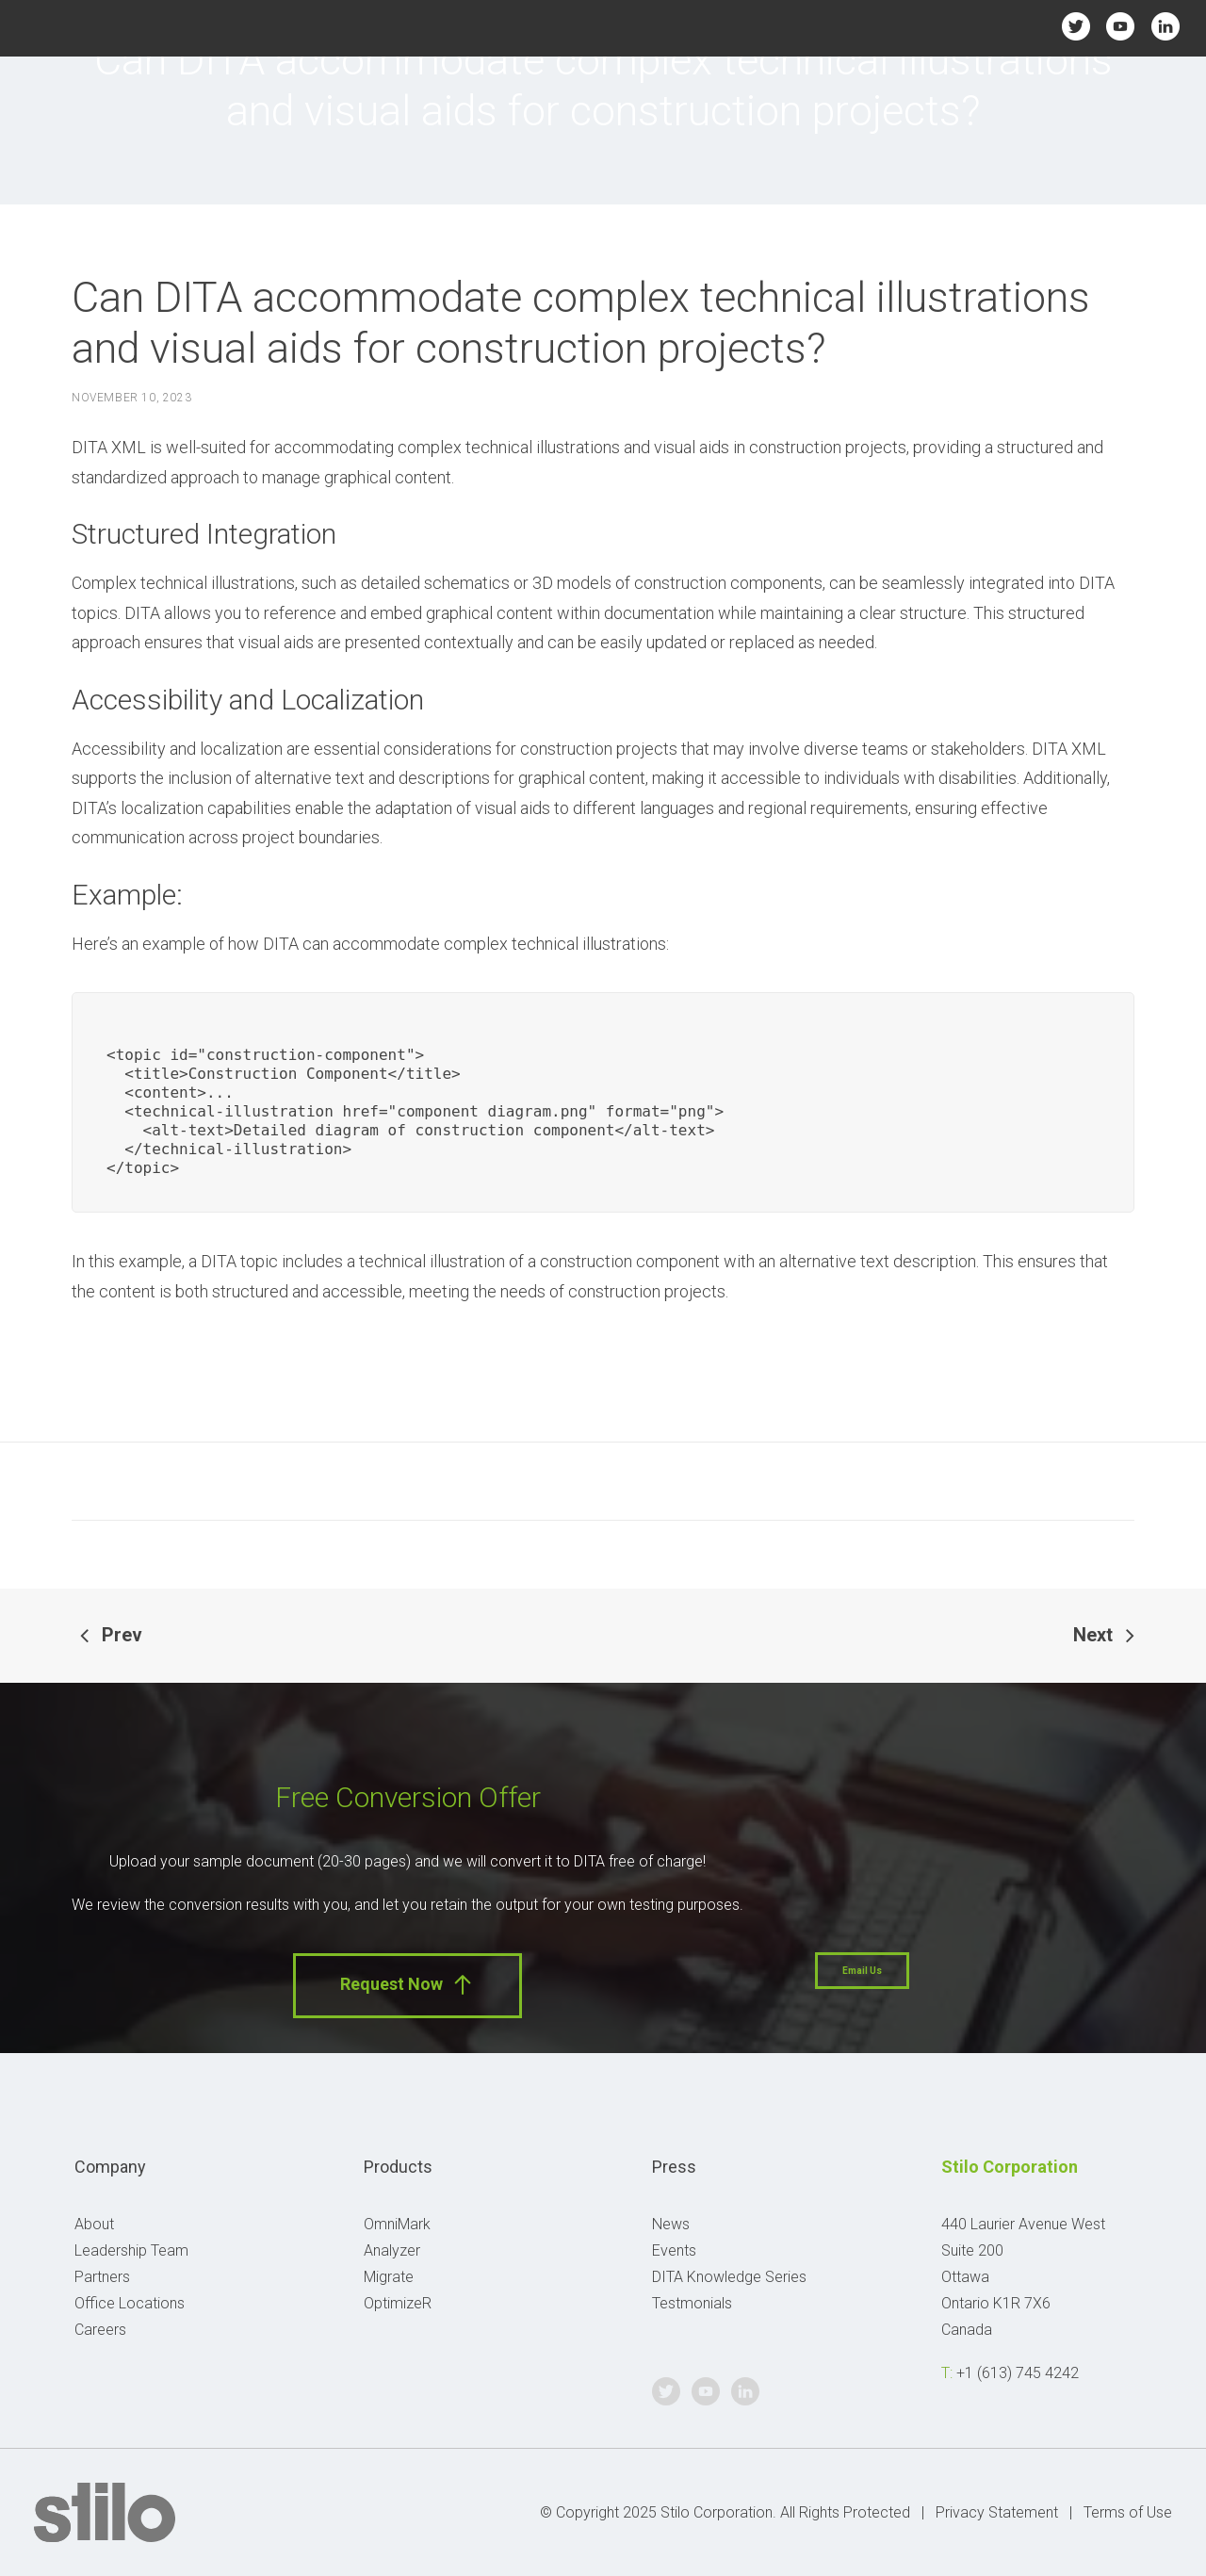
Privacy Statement (997, 2512)
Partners (102, 2277)
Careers (100, 2330)
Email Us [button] (862, 1970)
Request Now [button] (407, 1985)
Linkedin (1165, 25)
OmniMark (397, 2224)
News (671, 2224)
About (94, 2224)
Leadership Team (131, 2250)
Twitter (1075, 25)
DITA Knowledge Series (729, 2277)
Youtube (1120, 25)
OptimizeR (398, 2303)
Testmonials (692, 2303)
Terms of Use (1128, 2512)
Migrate (389, 2277)
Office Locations (129, 2303)
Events (674, 2250)
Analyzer (392, 2250)
